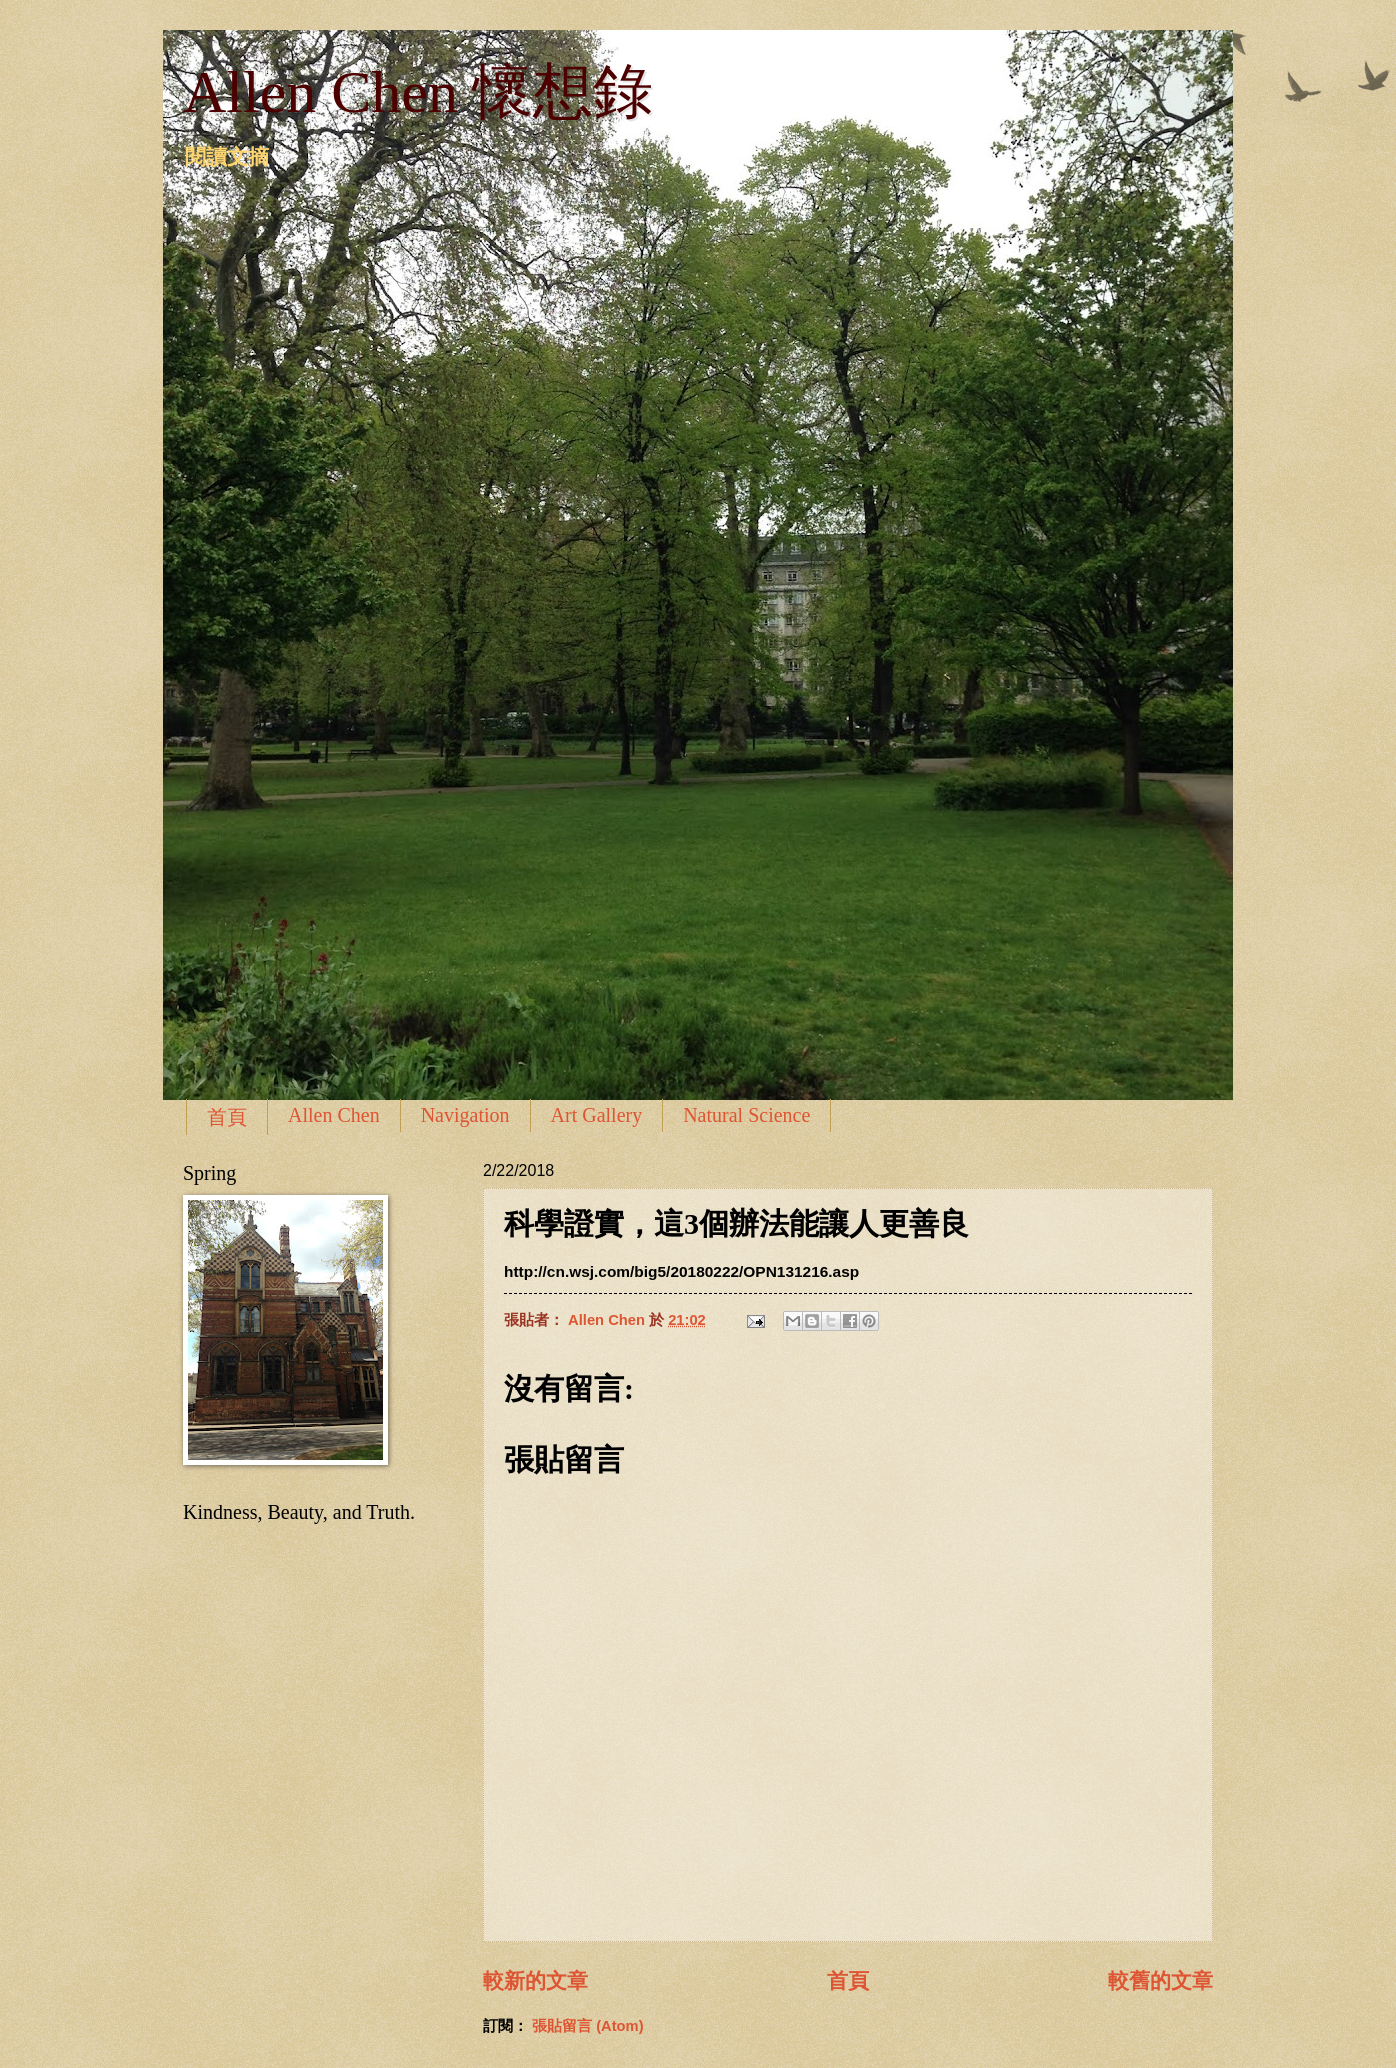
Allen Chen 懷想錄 (418, 92)
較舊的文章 (1160, 1980)
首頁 (227, 1117)
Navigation (465, 1115)
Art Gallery (597, 1115)
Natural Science (746, 1115)
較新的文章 (535, 1980)
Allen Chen (334, 1115)
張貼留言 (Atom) (588, 2026)
